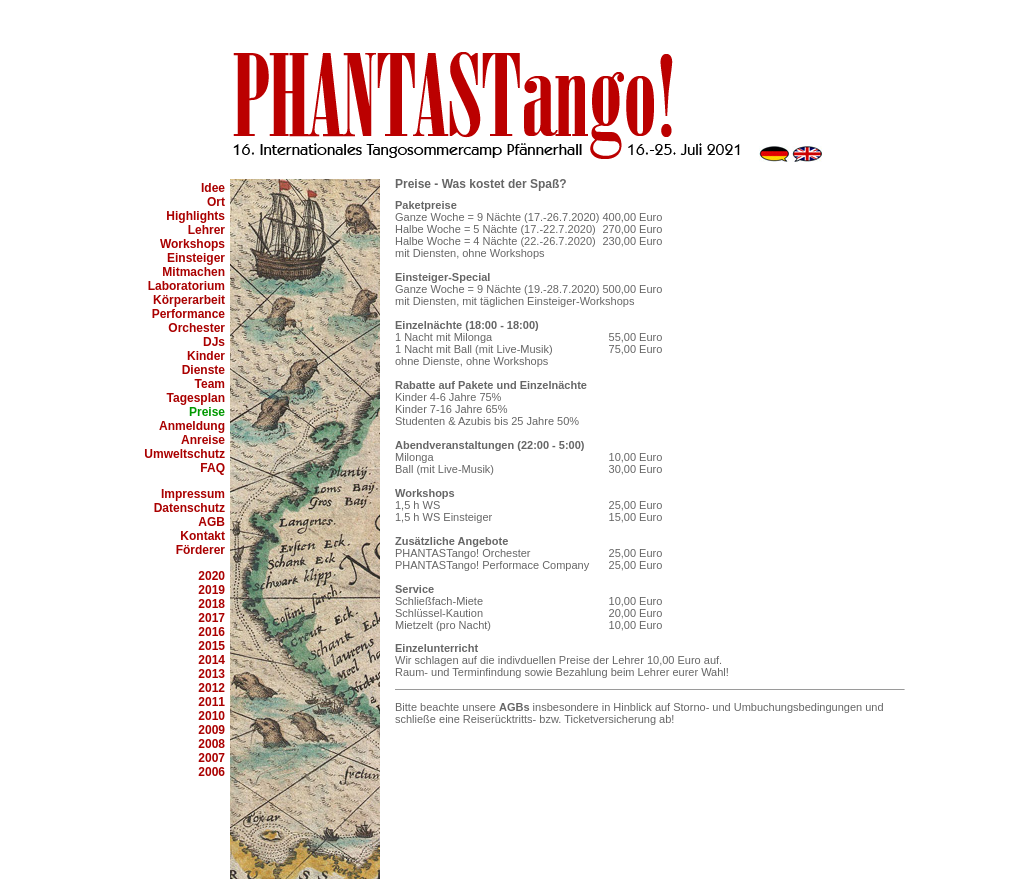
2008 (211, 744)
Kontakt (202, 536)
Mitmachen (193, 272)
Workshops (192, 244)
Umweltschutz (184, 454)
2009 (211, 730)
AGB (211, 522)
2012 (211, 688)
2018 (211, 604)
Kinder (206, 356)
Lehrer (206, 230)
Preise (207, 412)
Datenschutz (189, 508)
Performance (188, 314)
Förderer (200, 550)
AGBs (514, 707)
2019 (211, 590)
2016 (211, 632)
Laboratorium (186, 286)
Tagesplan (196, 398)
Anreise (203, 440)
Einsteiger (196, 258)
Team (210, 384)
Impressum (193, 494)
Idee (213, 188)
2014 (211, 660)
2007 (211, 758)
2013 (211, 674)
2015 (211, 646)
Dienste (203, 370)
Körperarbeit (189, 300)
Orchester (196, 328)
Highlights (195, 216)
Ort (216, 202)
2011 (211, 702)
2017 (211, 618)
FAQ (212, 468)
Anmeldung (192, 426)
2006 (211, 772)
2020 (211, 576)
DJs (214, 342)
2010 (211, 716)
